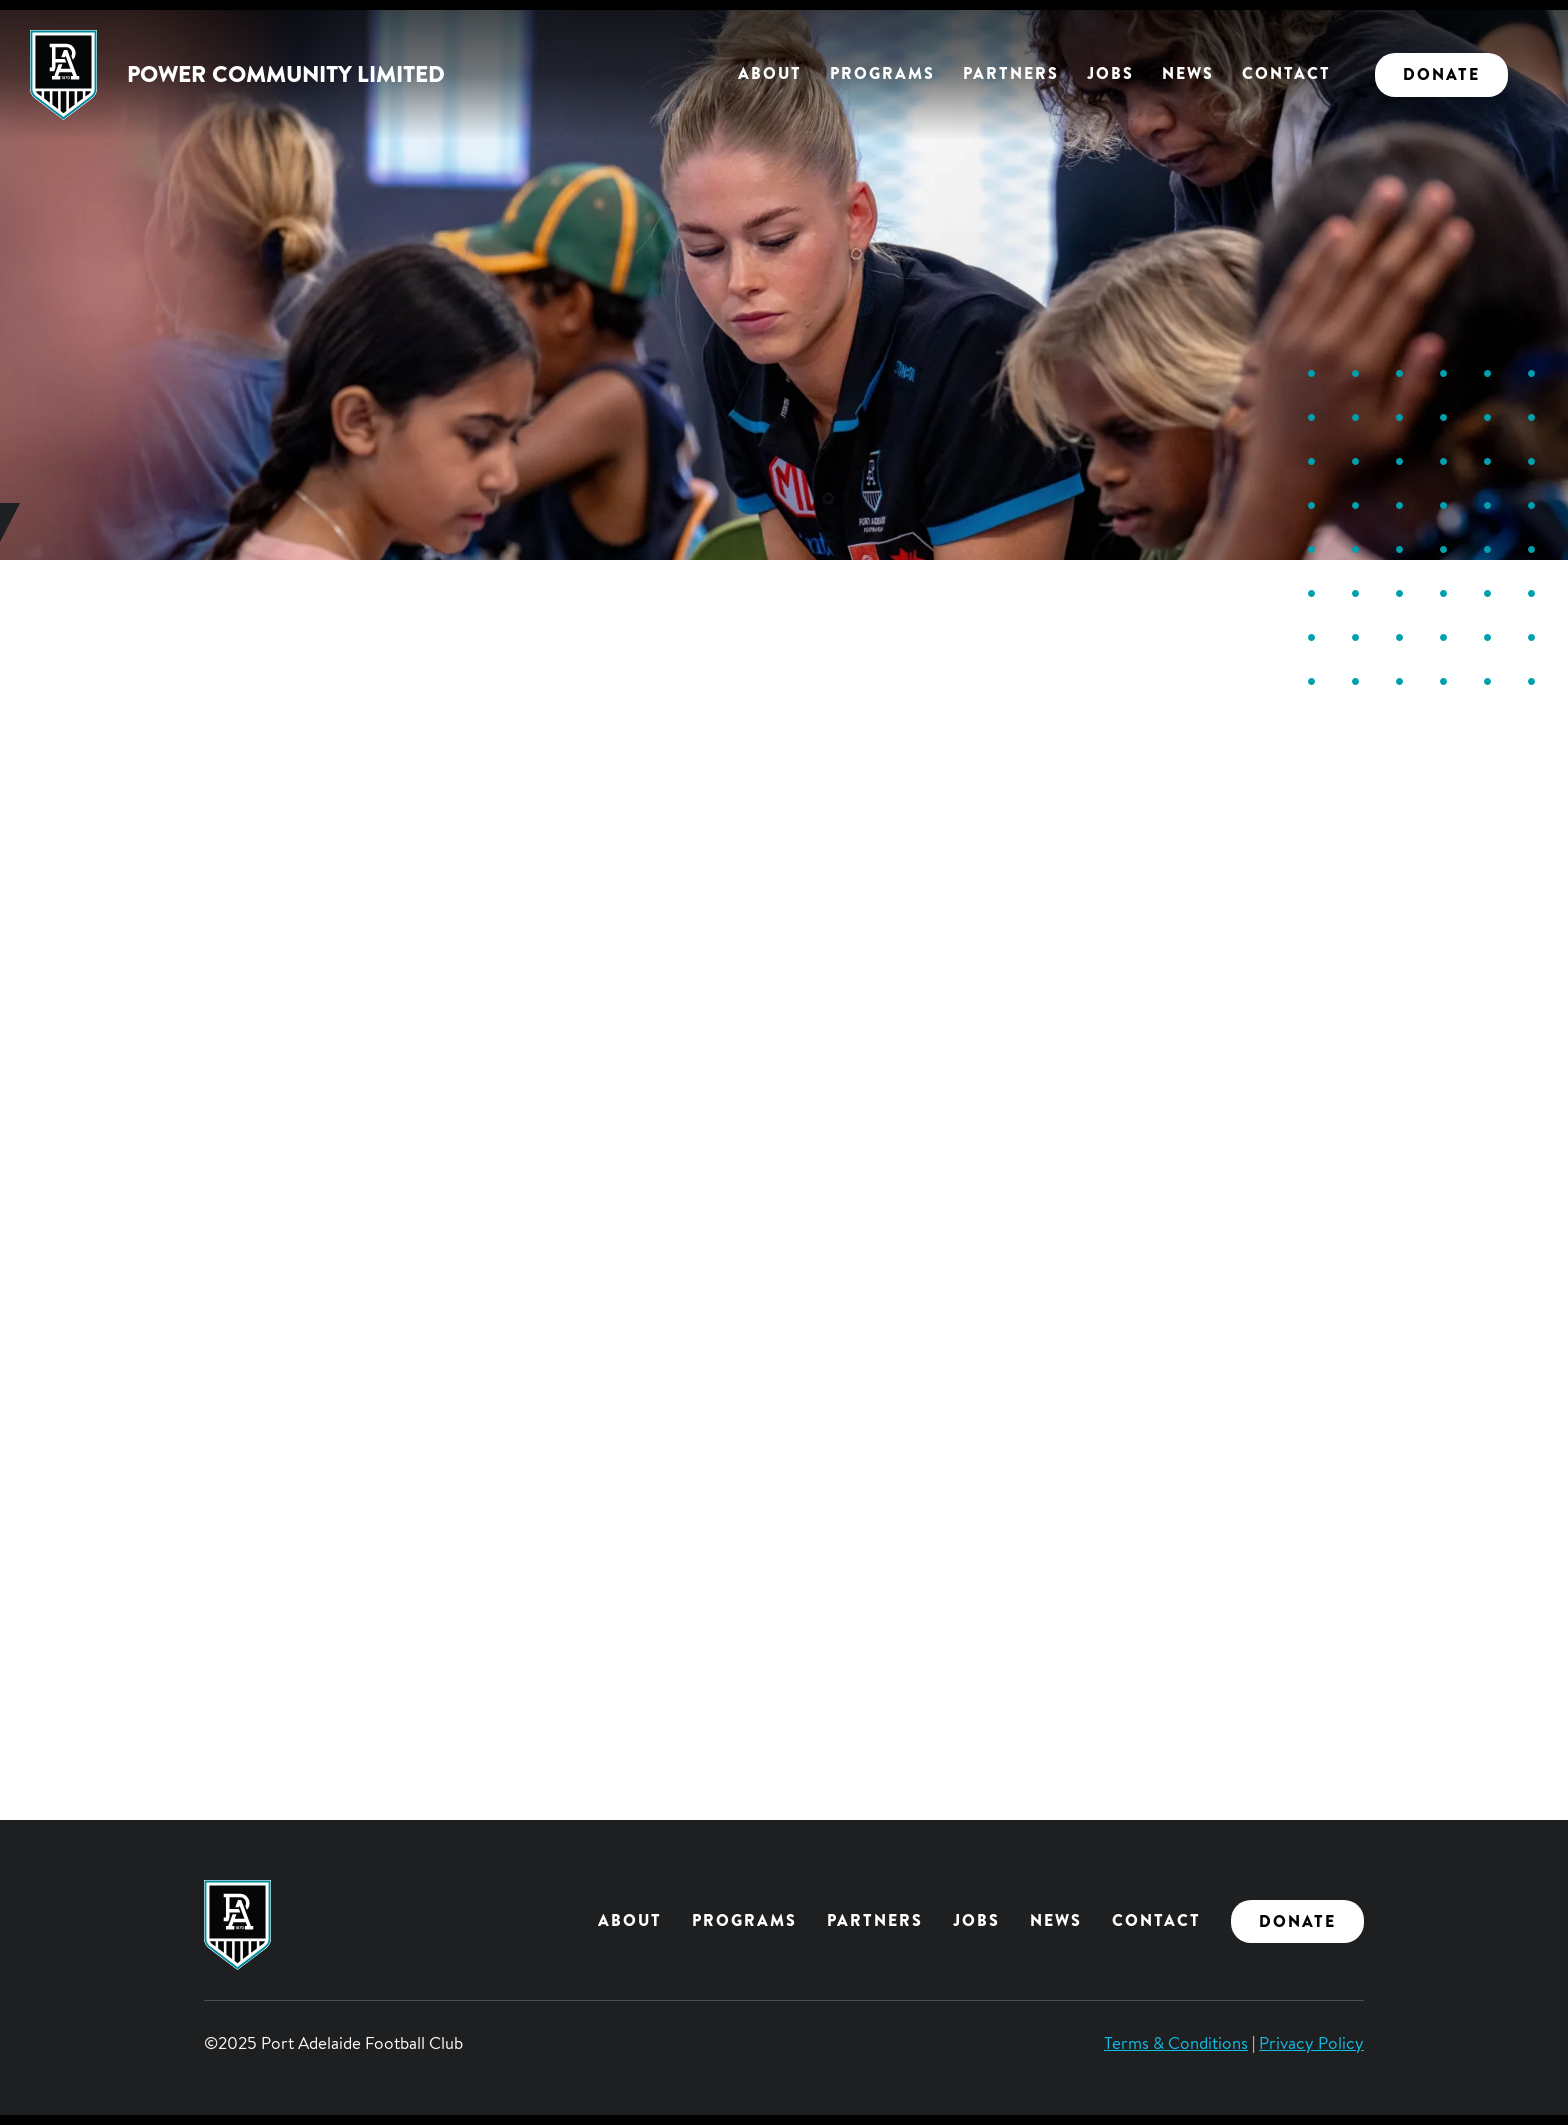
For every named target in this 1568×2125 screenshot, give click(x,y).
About (770, 73)
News (1188, 73)
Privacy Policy (1311, 2042)
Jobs (1110, 73)
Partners (1011, 73)
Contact (1286, 73)
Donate (1441, 74)
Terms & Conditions (1176, 2042)
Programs (882, 73)
